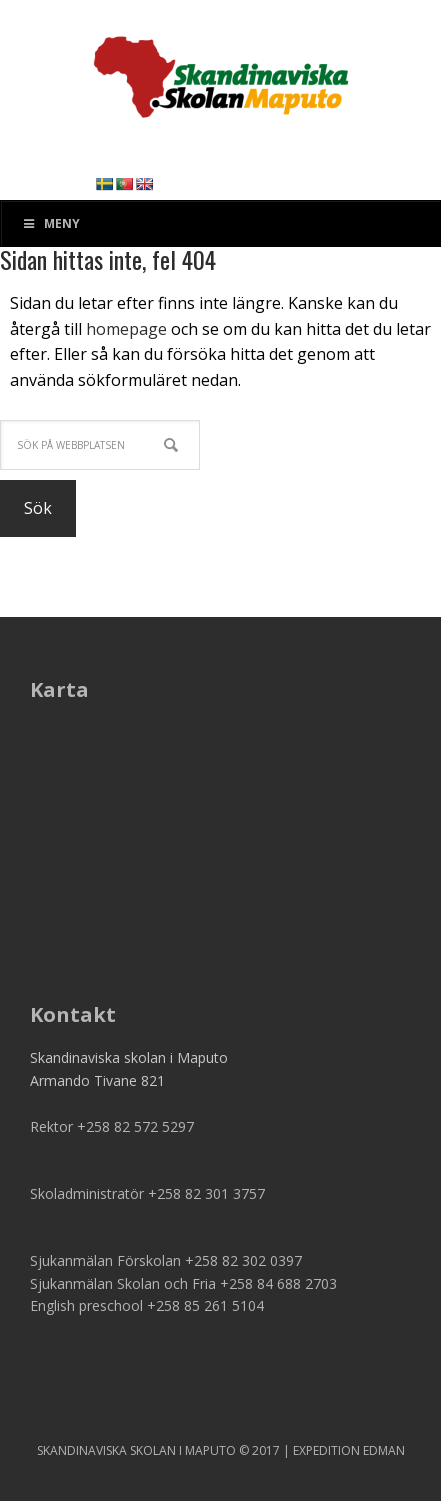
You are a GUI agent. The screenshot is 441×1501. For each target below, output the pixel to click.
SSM (221, 70)
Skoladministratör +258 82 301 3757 (147, 1193)
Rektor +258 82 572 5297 (112, 1126)
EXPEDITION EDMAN (349, 1450)
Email (47, 1148)
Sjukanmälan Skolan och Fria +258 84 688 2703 (183, 1283)
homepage (126, 329)
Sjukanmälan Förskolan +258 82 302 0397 (166, 1260)
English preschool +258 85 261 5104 (147, 1305)
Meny (50, 223)
